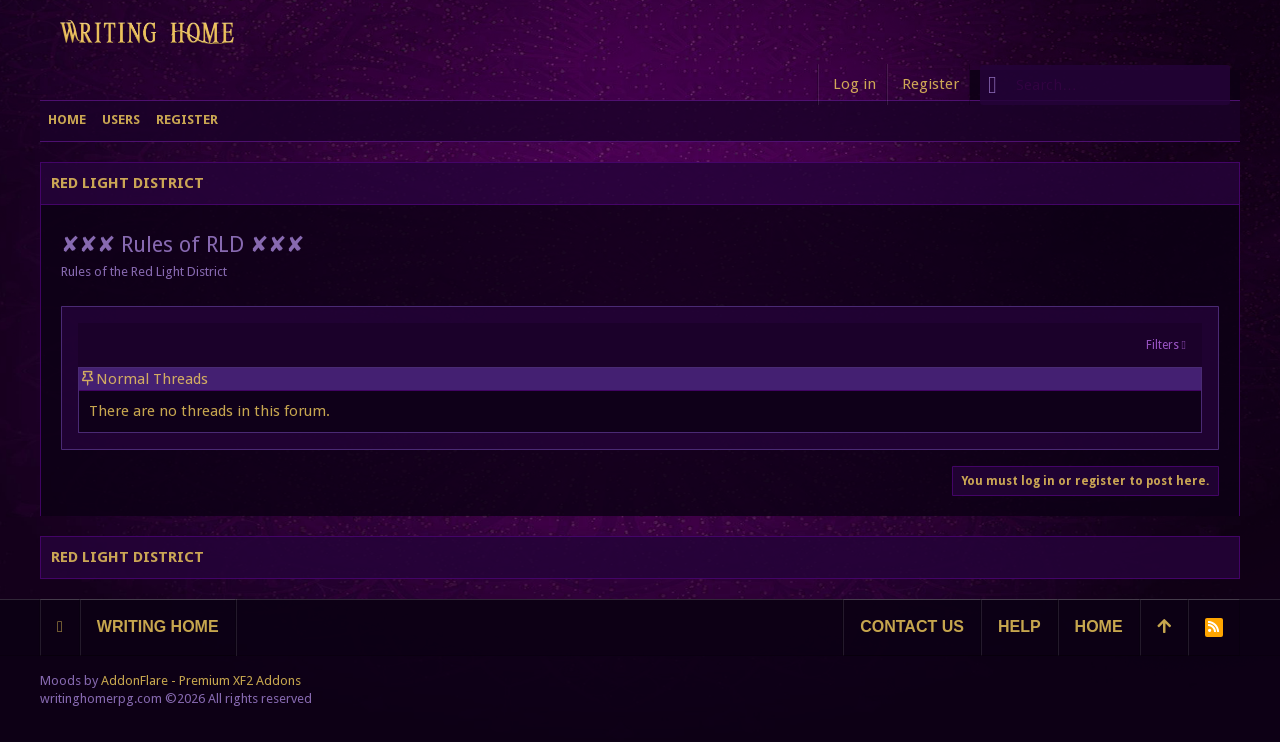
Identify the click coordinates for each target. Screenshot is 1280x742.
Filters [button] (1162, 345)
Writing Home (158, 626)
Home (1099, 626)
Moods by (170, 680)
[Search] (1105, 85)
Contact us (912, 626)
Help (1019, 626)
